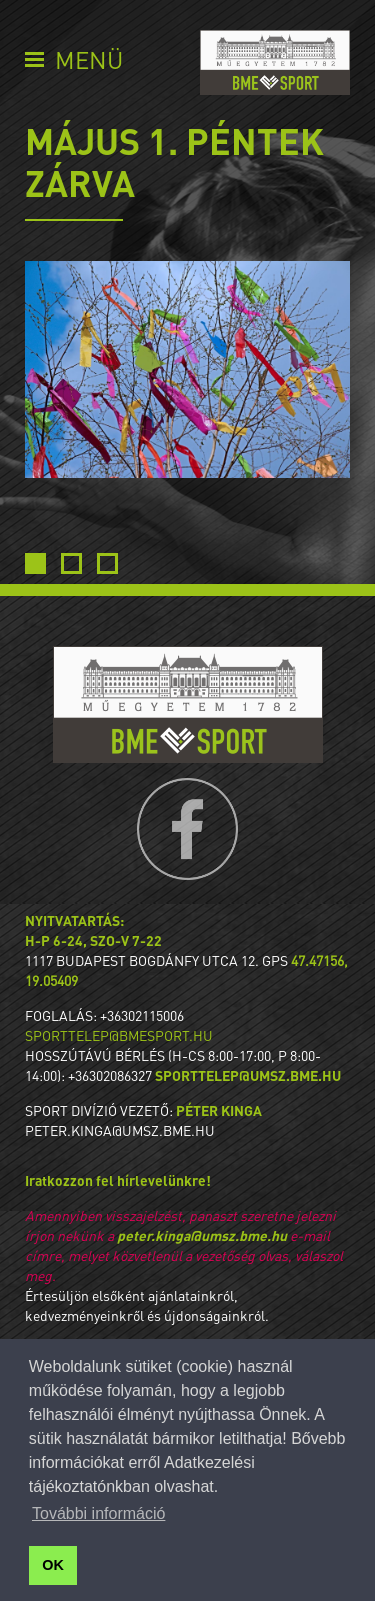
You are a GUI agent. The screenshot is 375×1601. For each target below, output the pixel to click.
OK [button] (53, 1565)
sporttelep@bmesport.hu (119, 1035)
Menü (89, 59)
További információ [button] (98, 1513)
